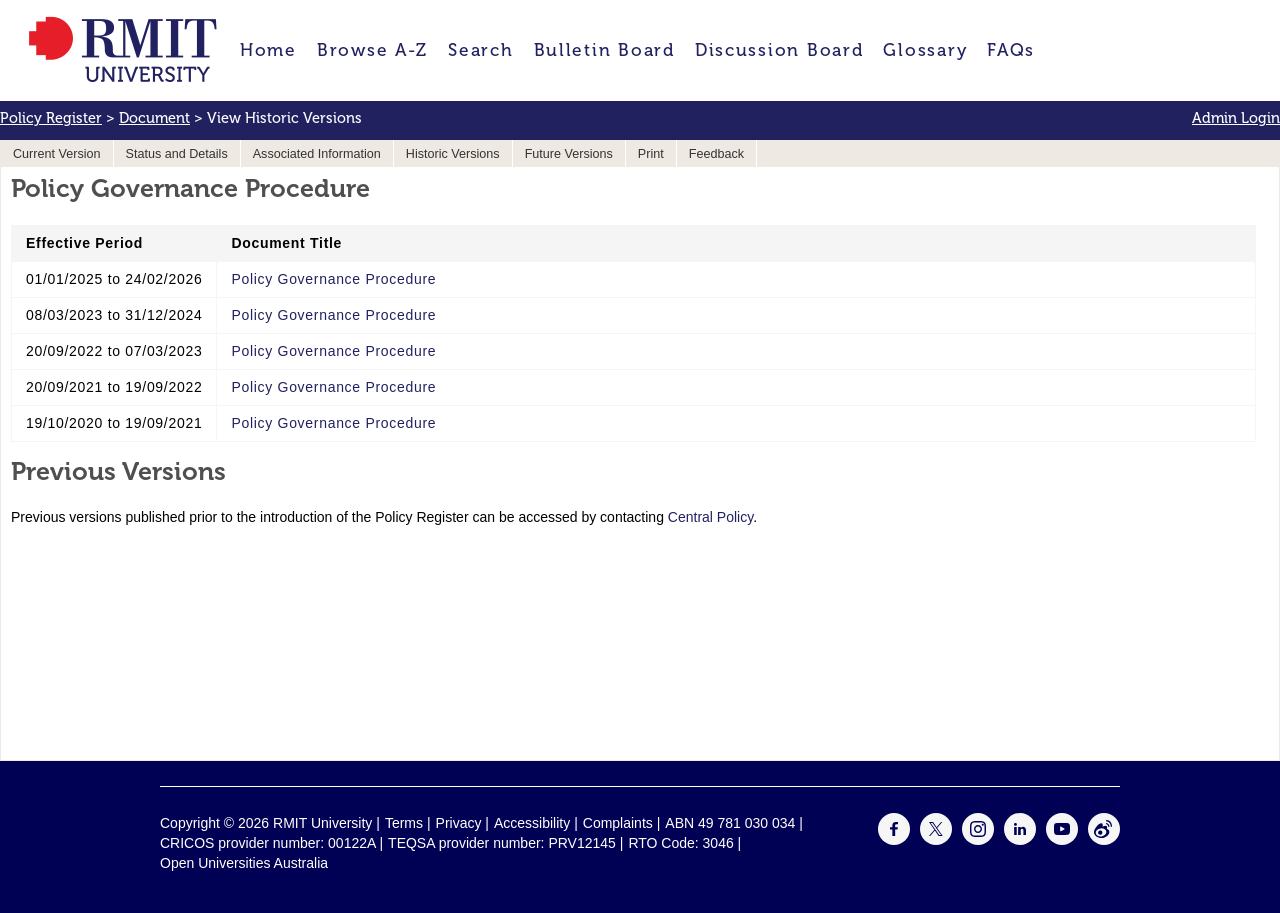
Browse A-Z (372, 50)
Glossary (925, 50)
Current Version (57, 154)
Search (480, 50)
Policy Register (51, 118)
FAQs (1011, 50)
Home (268, 50)
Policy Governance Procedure (333, 279)
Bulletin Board (604, 50)
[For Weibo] (1104, 840)
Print (651, 154)
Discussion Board (779, 50)
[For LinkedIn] (1020, 840)
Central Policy (710, 517)
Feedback (716, 154)
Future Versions (569, 154)
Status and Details (177, 154)
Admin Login (1236, 118)
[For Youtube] (1062, 840)
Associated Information (317, 154)
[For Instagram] (978, 840)
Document (154, 118)
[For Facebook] (894, 840)
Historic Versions (453, 154)
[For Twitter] (936, 840)
